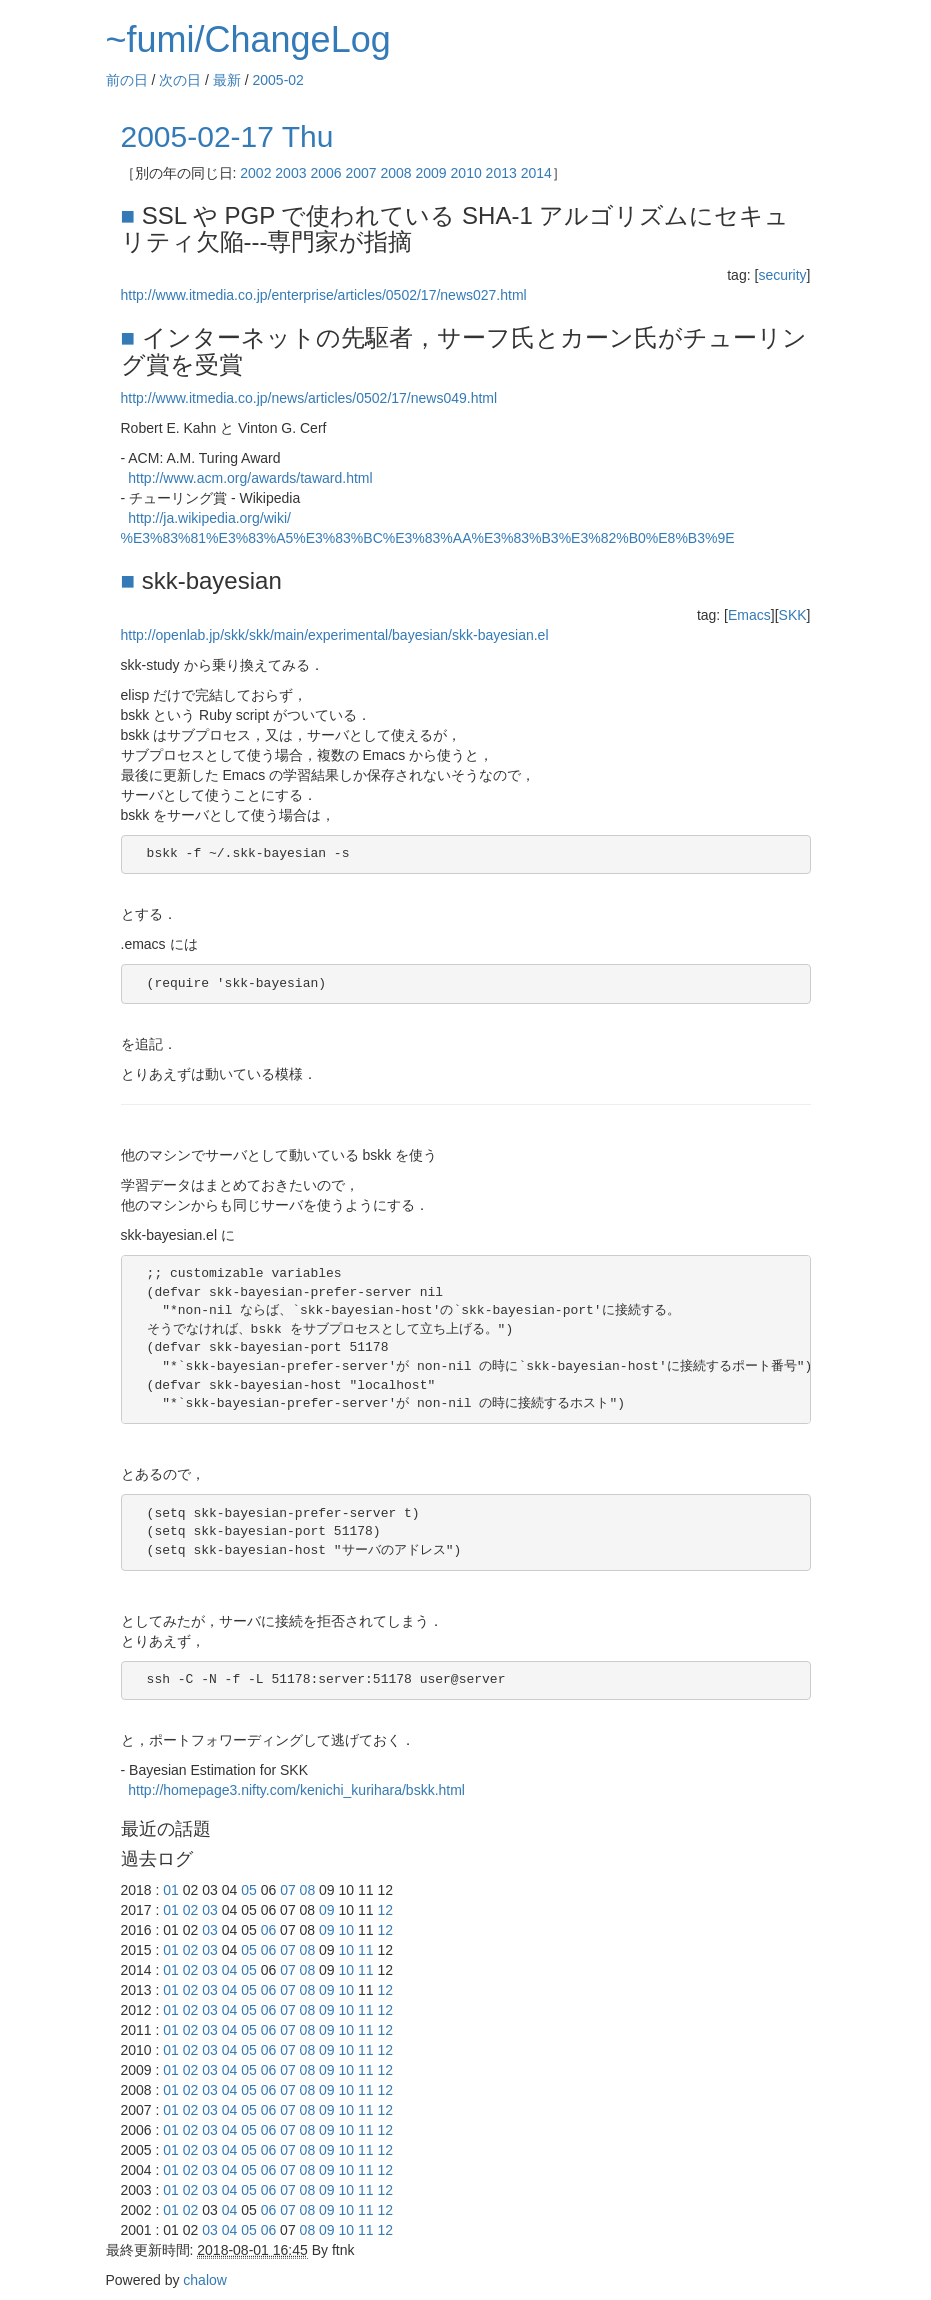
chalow (205, 2280)
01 (171, 1890)
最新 (227, 80)
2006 (325, 173)
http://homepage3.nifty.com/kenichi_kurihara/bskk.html (296, 1790)
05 (249, 1890)
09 (327, 1910)
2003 (290, 173)
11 (366, 1950)
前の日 (127, 80)
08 (308, 1890)
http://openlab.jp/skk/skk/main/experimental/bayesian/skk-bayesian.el (335, 635)
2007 (360, 173)
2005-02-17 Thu (227, 136)
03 (210, 1910)
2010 (466, 173)
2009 (431, 173)
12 (385, 1910)
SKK (793, 615)
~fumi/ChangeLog (248, 39)
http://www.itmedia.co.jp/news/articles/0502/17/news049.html (309, 398)
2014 (536, 173)
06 (269, 1930)
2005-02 (278, 80)
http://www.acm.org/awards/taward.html (250, 478)
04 (230, 1970)
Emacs (749, 615)
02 (191, 1910)
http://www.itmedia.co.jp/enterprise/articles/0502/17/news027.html (324, 295)
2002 (255, 173)
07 (288, 1890)
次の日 (180, 80)
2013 (501, 173)
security (782, 275)
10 (347, 1930)
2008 (395, 173)
